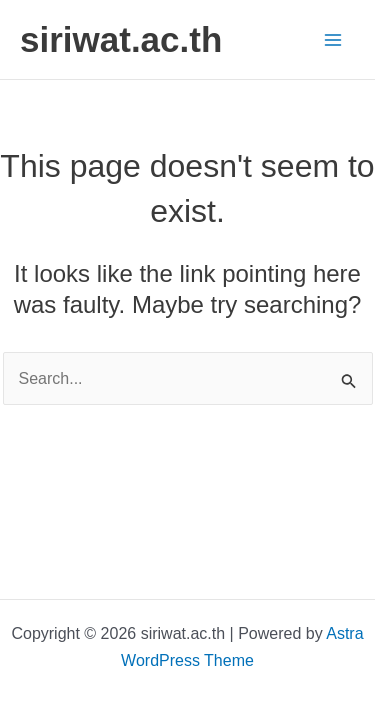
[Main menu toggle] (333, 40)
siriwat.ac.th (121, 39)
